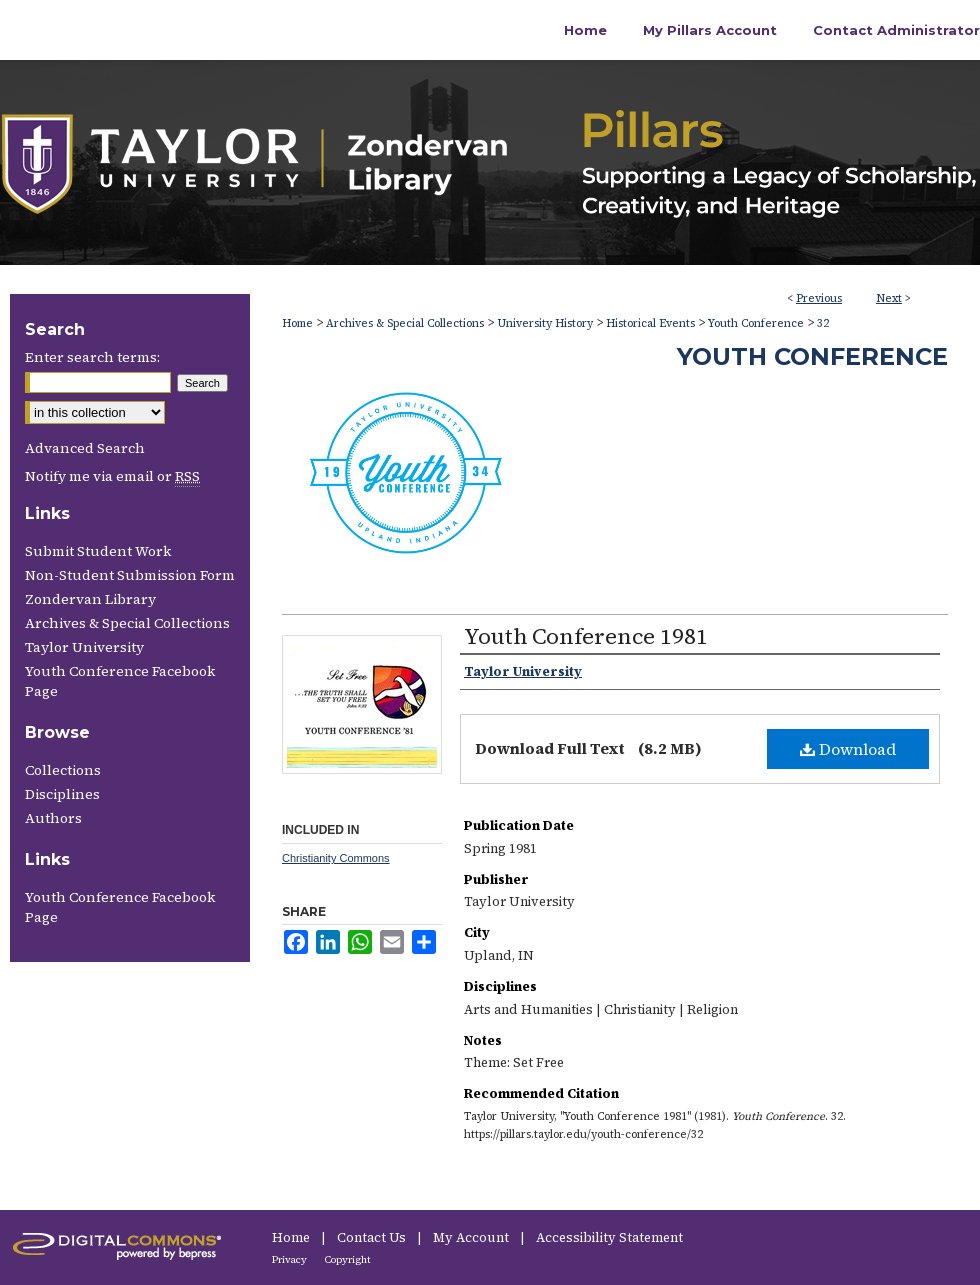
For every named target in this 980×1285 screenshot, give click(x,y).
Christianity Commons (336, 858)
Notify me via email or (112, 476)
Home (297, 323)
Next (889, 298)
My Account (472, 1237)
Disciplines (62, 794)
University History (545, 323)
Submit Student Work (98, 551)
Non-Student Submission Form (130, 575)
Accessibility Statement (609, 1237)
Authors (53, 818)
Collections (63, 770)
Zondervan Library (90, 599)
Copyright (348, 1259)
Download (848, 749)
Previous (819, 298)
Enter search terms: (92, 357)
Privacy (290, 1259)
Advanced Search (85, 448)
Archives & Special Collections (405, 323)
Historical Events (650, 323)
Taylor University (84, 647)
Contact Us (373, 1237)
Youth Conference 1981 (586, 636)
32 (823, 323)
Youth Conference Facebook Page (120, 681)
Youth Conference (756, 323)
